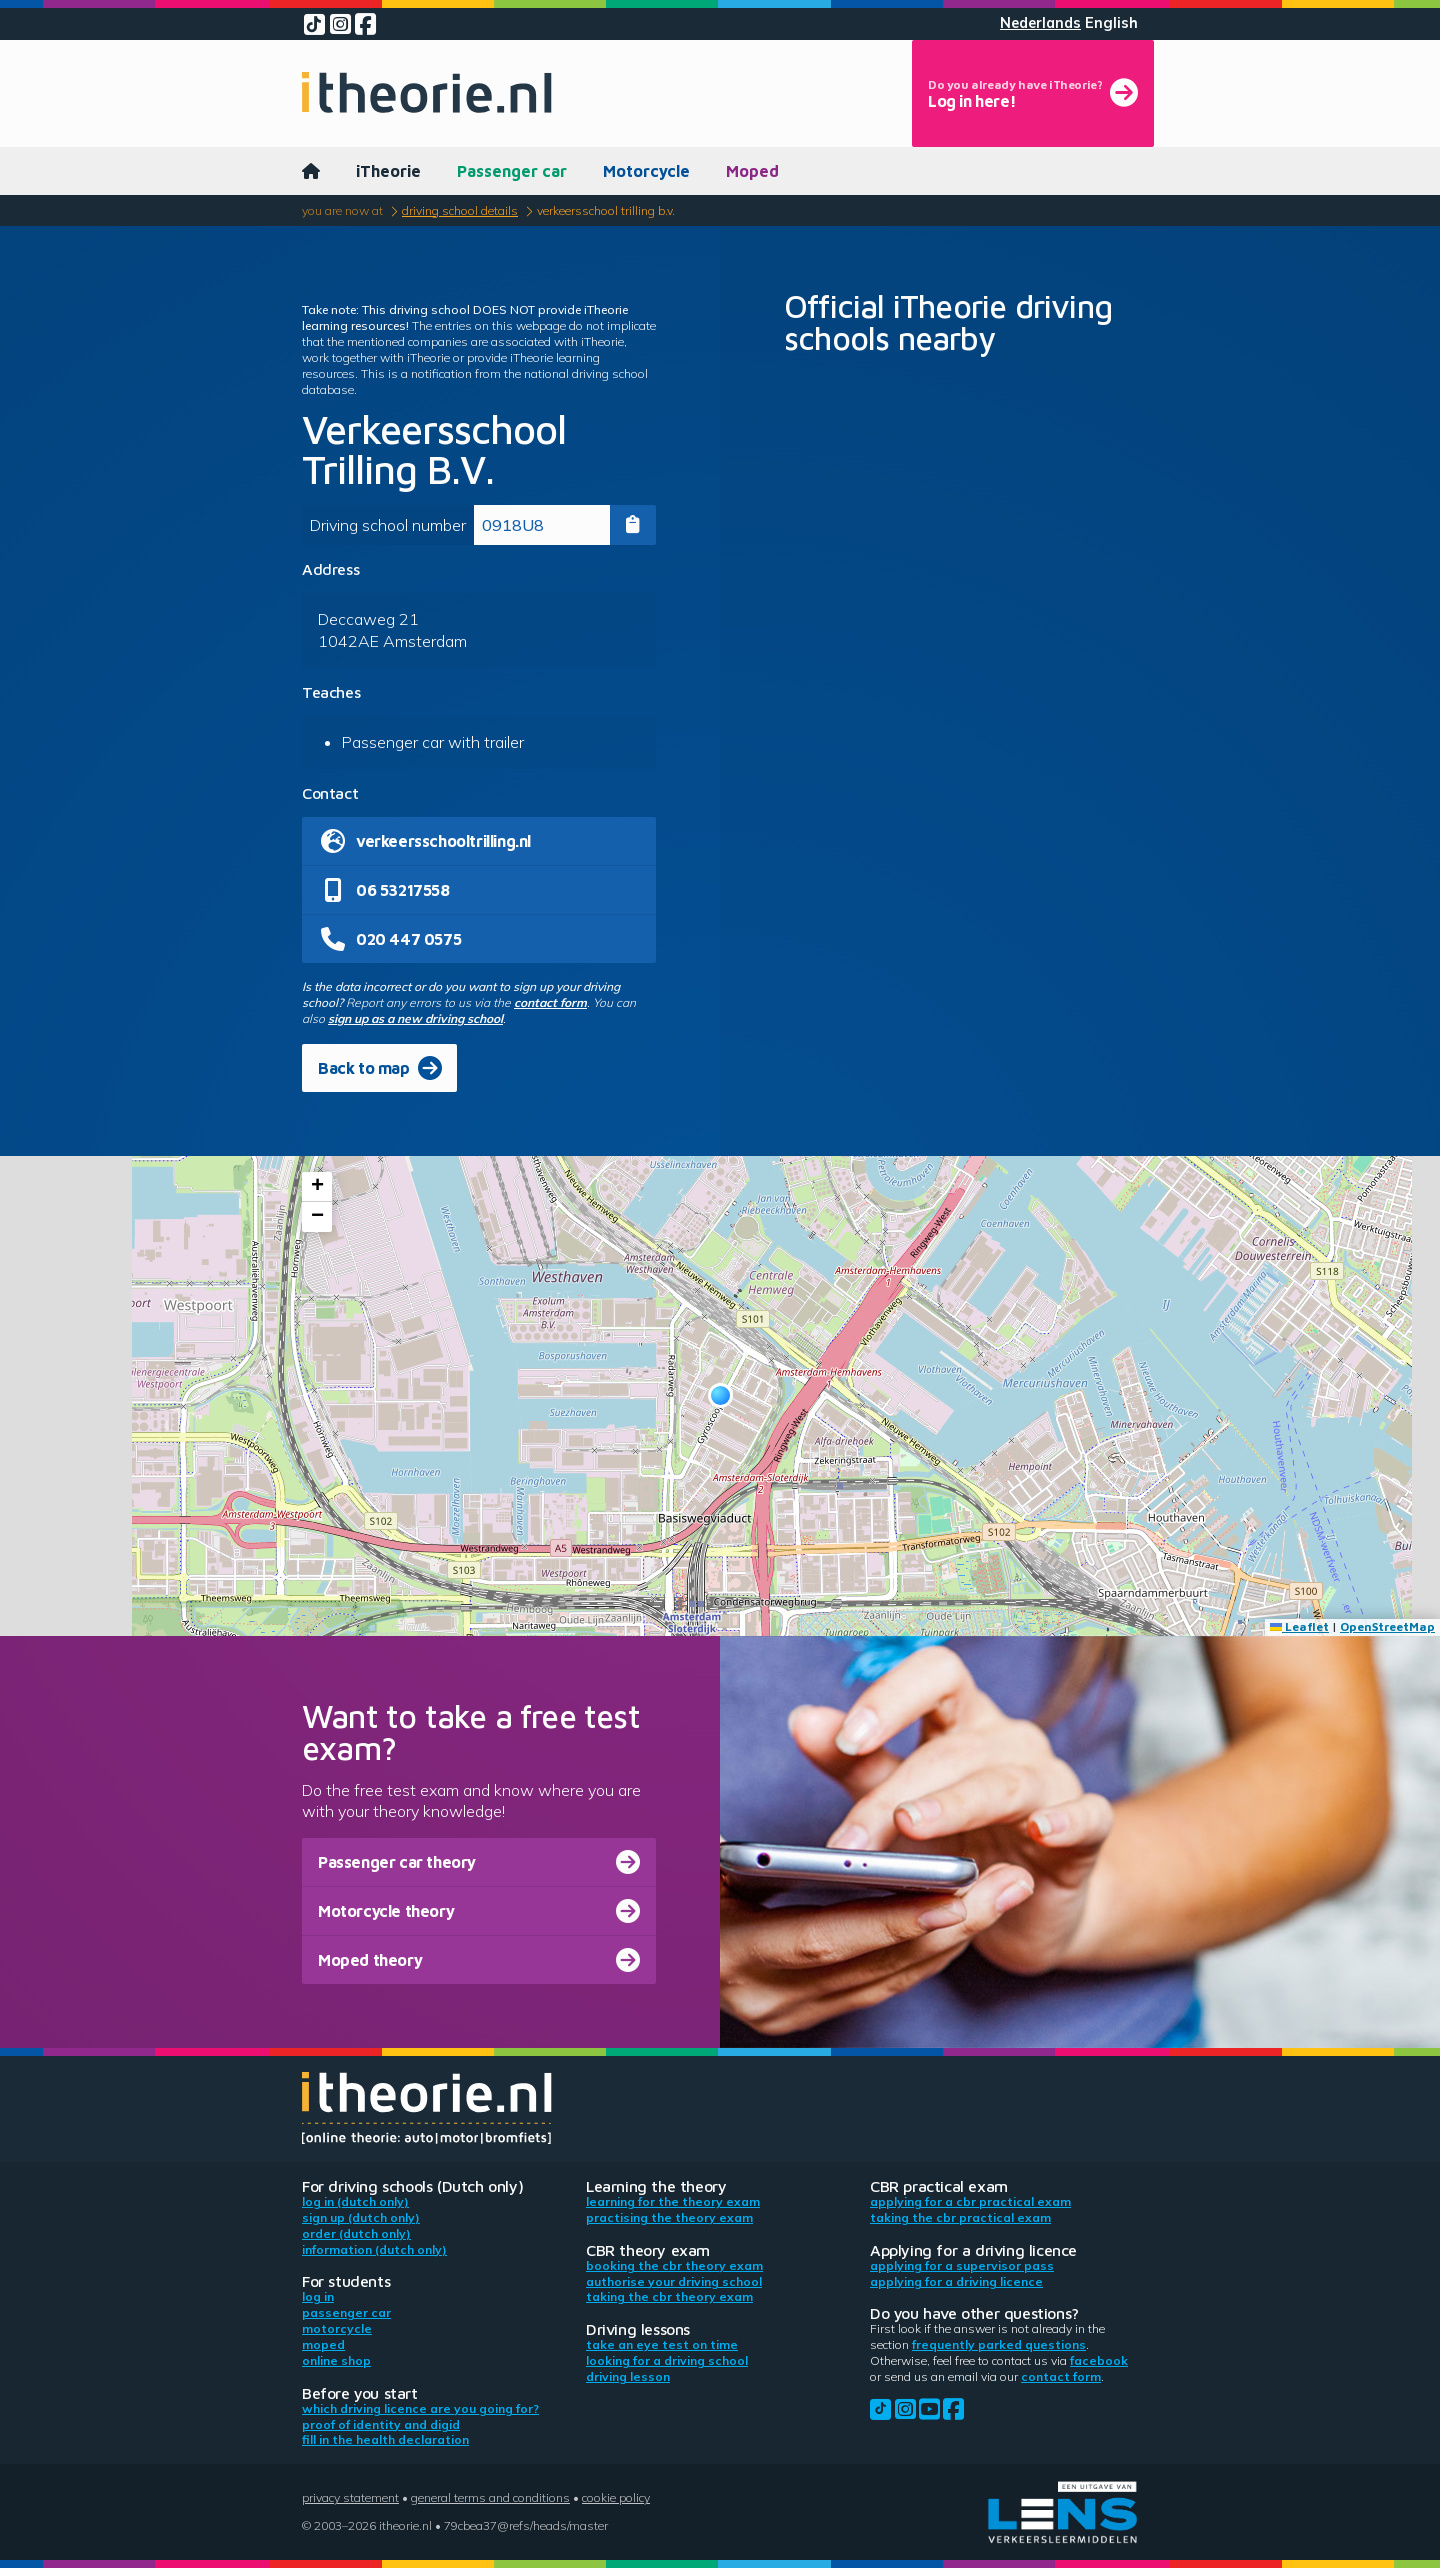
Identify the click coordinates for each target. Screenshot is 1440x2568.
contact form (550, 1002)
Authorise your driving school (674, 2281)
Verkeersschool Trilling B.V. (606, 210)
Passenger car (512, 171)
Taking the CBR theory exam (669, 2296)
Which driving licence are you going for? (420, 2408)
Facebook (1099, 2360)
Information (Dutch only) (374, 2249)
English (1111, 23)
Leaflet (1299, 1626)
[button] (720, 1395)
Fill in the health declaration (385, 2439)
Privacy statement (350, 2497)
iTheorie (388, 171)
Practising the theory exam (669, 2217)
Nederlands (1040, 23)
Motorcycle (646, 171)
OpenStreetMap (1387, 1626)
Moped (752, 171)
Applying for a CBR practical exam (970, 2201)
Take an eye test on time (662, 2344)
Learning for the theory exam (673, 2201)
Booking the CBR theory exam (674, 2265)
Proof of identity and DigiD (381, 2424)
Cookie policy (616, 2497)
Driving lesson (628, 2376)
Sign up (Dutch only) (361, 2217)
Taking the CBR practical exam (960, 2217)
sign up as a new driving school (415, 1018)
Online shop (336, 2360)
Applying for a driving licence (956, 2281)
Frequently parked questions (999, 2344)
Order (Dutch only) (356, 2233)
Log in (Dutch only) (355, 2201)
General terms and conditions (490, 2497)
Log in (318, 2296)
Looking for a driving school (667, 2360)
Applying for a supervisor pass (962, 2265)
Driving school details (460, 210)
